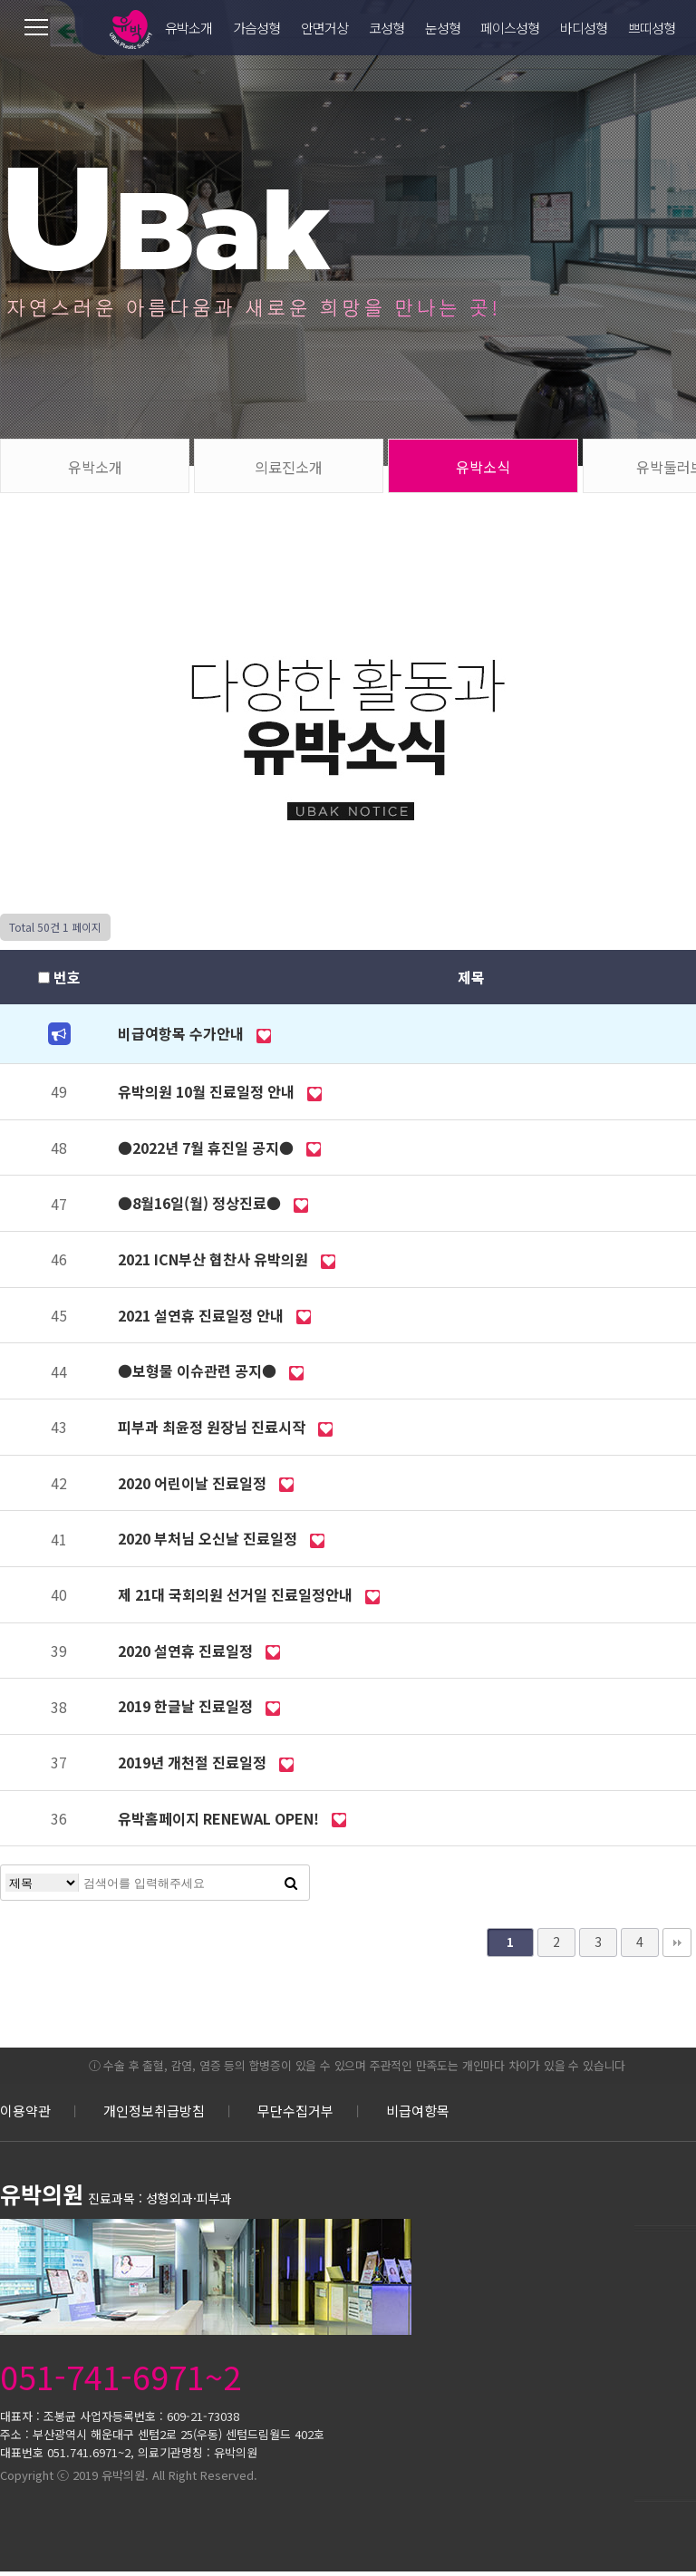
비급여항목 (418, 2110)
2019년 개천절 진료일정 (194, 1762)
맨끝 (676, 1942)
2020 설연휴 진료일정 (187, 1650)
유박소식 (483, 467)
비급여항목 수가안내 (182, 1033)
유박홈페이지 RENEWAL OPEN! (220, 1818)
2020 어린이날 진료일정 (194, 1483)
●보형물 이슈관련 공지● (199, 1370)
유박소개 (95, 467)
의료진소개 (289, 467)
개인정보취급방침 (154, 2110)
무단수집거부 (295, 2110)
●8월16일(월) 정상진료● (201, 1203)
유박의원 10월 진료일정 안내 (208, 1091)
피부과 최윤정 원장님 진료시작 (213, 1427)
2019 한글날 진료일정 (187, 1706)
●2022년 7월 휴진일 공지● (207, 1147)
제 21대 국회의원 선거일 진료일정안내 (237, 1594)
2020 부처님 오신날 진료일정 (209, 1538)
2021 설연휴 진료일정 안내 (202, 1315)
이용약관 (25, 2110)
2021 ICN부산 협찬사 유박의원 (215, 1259)
